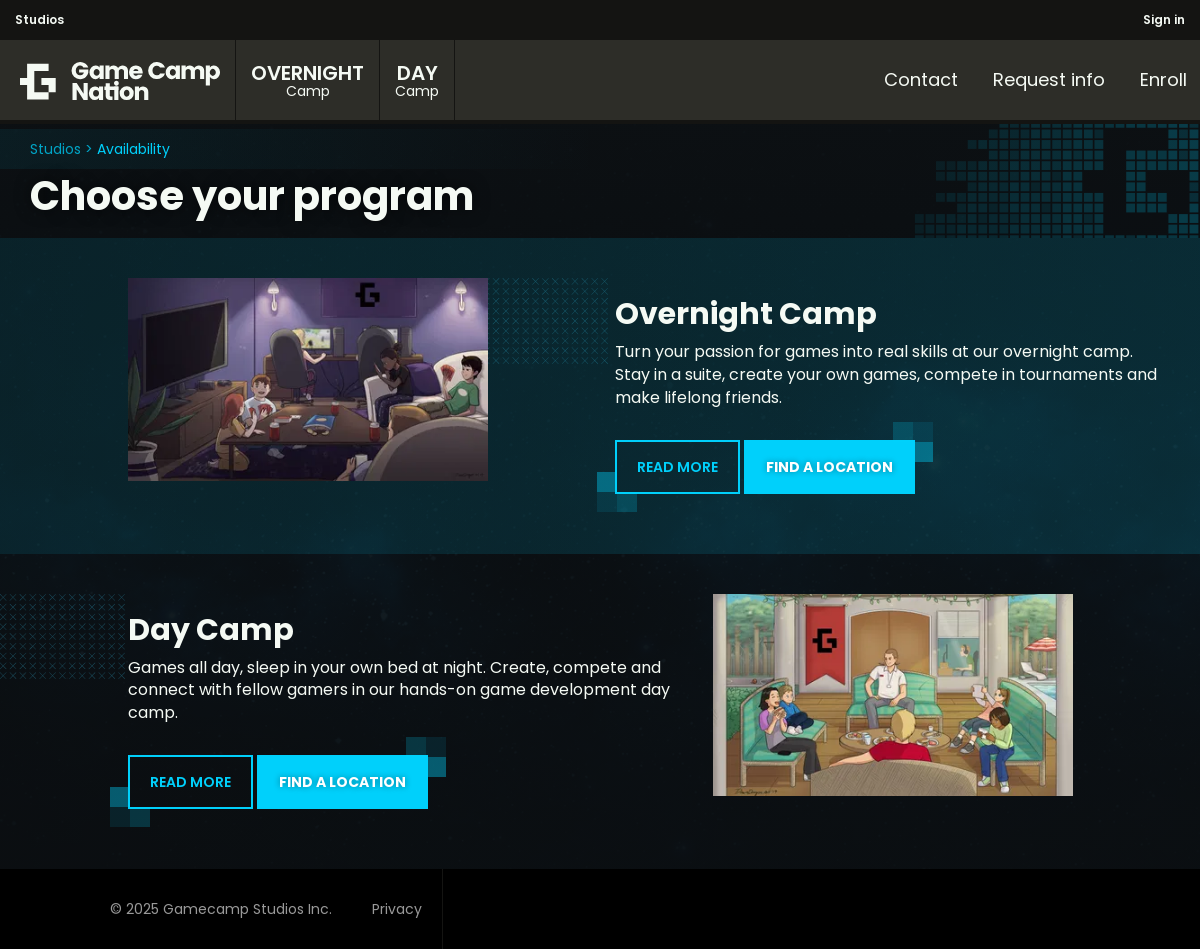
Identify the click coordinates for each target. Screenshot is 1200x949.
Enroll (1163, 79)
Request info (1049, 79)
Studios (39, 19)
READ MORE (666, 475)
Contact (921, 79)
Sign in (1164, 19)
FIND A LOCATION (840, 458)
